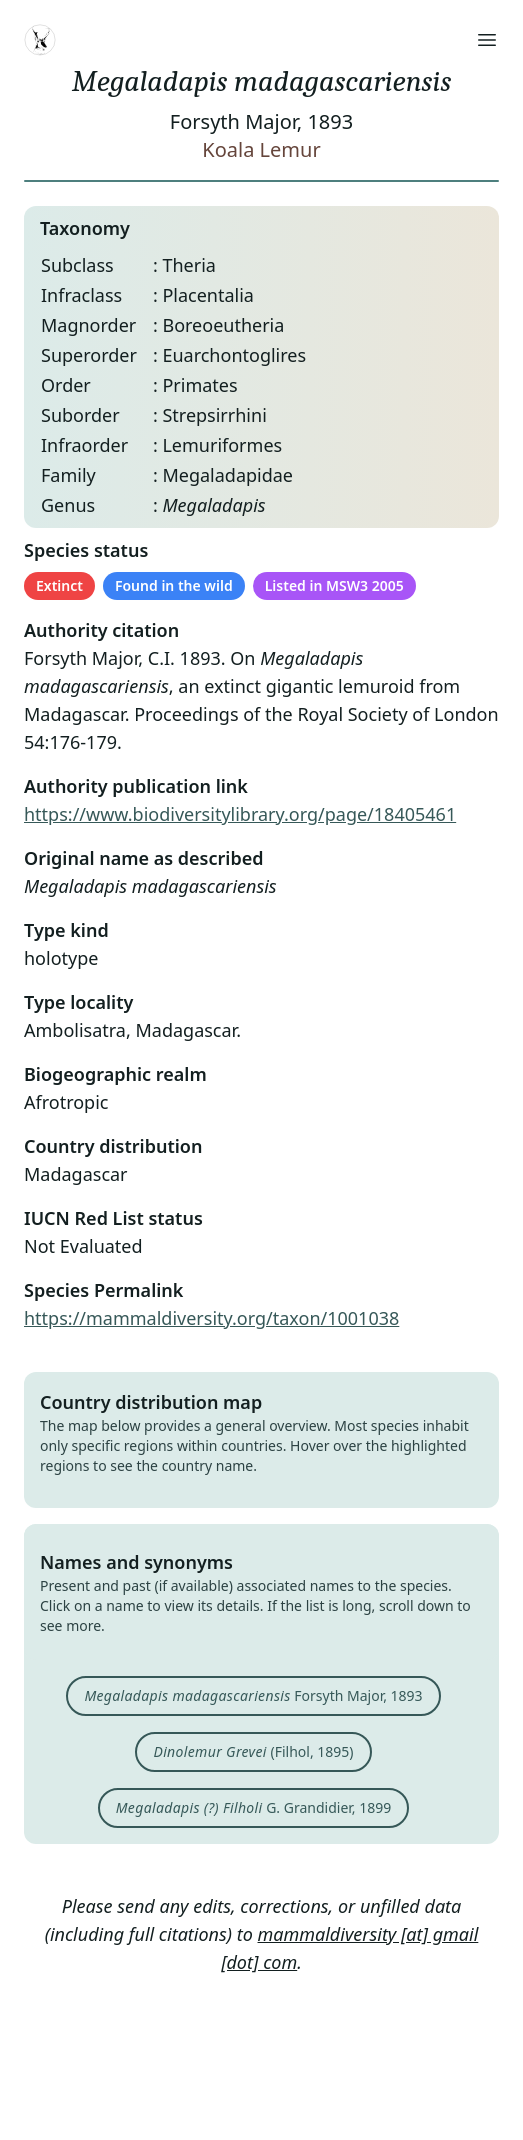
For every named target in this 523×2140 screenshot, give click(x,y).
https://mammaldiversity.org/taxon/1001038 (211, 1318)
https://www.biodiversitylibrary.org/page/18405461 (240, 814)
